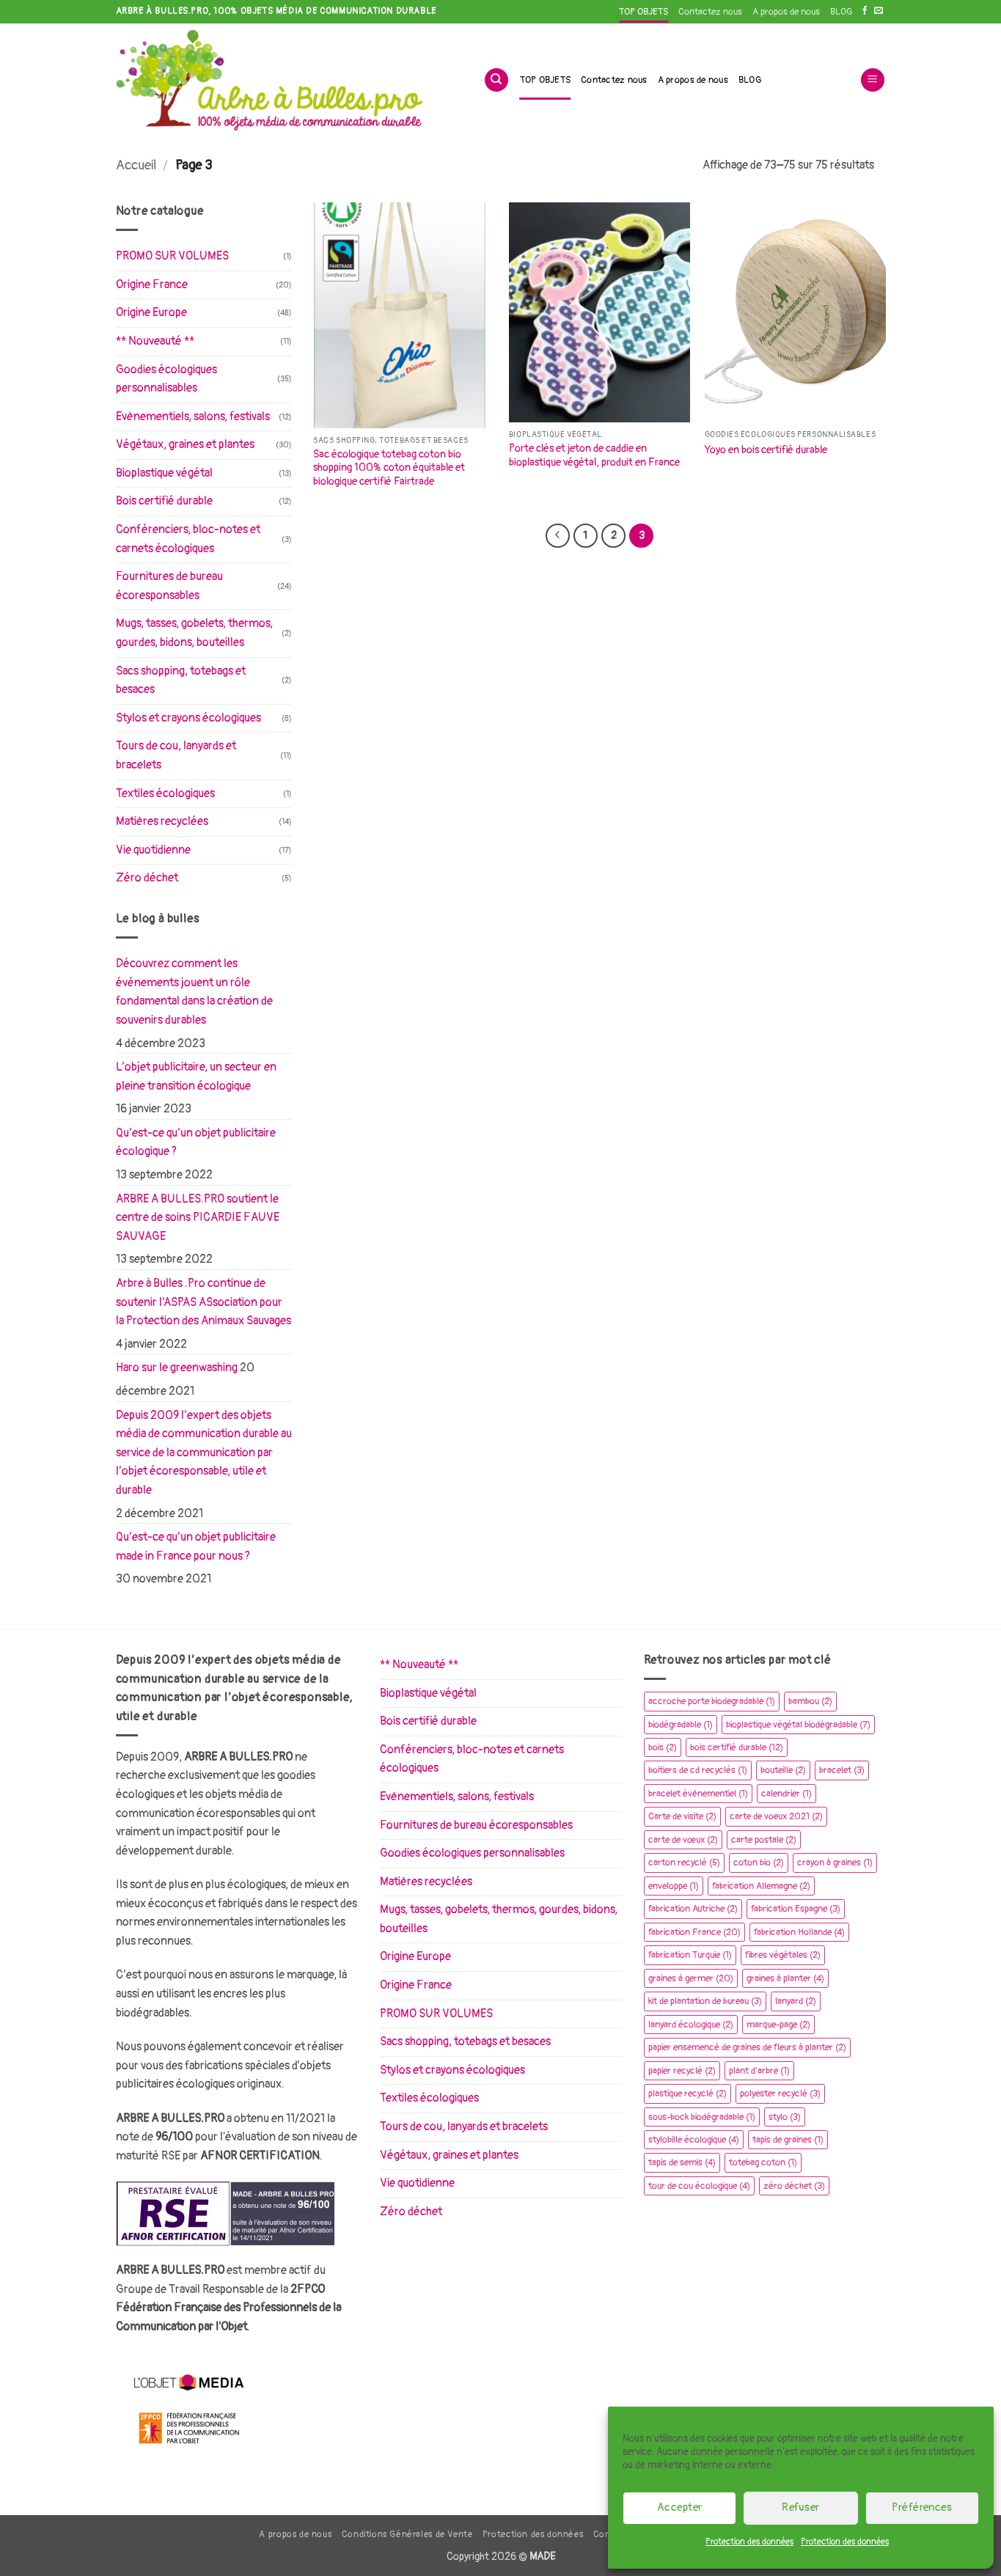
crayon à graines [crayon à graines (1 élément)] (835, 1862)
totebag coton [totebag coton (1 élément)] (763, 2162)
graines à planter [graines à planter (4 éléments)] (785, 1978)
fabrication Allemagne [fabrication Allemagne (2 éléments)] (761, 1886)
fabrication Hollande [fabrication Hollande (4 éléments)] (799, 1932)
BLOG (841, 12)
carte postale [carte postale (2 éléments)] (763, 1840)
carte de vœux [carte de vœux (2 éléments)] (683, 1840)
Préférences (922, 2507)
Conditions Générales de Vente (407, 2534)
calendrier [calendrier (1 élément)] (786, 1793)
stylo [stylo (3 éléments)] (785, 2117)
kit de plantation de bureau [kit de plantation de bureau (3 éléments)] (705, 2001)
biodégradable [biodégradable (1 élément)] (680, 1725)
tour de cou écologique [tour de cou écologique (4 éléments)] (699, 2186)
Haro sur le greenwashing (177, 1367)
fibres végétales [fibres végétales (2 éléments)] (783, 1955)
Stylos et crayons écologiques (188, 718)
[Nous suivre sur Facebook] (864, 11)
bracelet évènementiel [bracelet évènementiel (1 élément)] (698, 1793)
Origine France (152, 284)
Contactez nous (710, 12)
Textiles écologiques (165, 793)
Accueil (136, 165)
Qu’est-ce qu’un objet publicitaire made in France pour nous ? (196, 1546)
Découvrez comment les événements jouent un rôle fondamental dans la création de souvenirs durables (194, 991)
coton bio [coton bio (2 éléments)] (758, 1862)
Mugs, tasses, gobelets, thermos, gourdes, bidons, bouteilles (194, 633)
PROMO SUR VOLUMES (172, 256)
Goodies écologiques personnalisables (166, 379)
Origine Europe (151, 312)
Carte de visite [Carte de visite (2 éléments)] (682, 1816)
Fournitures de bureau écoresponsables (169, 586)
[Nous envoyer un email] (878, 11)
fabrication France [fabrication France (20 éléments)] (694, 1932)
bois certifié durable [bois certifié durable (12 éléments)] (736, 1747)
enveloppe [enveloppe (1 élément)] (673, 1886)
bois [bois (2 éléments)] (662, 1747)
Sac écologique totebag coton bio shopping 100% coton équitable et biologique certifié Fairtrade (389, 468)
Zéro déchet (147, 877)
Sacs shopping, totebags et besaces (181, 680)
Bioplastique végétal (164, 473)
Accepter (680, 2507)
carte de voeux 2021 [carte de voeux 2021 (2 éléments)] (776, 1816)
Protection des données (749, 2541)
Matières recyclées (162, 821)
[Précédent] (556, 536)
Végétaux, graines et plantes (185, 444)
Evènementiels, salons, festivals (193, 416)
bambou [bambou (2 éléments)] (810, 1701)
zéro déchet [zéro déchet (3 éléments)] (794, 2186)
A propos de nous (786, 12)
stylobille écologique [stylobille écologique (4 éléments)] (693, 2140)
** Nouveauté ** (155, 341)
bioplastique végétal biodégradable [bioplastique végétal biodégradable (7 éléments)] (798, 1725)
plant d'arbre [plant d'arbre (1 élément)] (759, 2071)
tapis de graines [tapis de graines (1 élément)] (788, 2140)
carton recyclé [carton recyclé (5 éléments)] (684, 1862)
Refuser (800, 2507)
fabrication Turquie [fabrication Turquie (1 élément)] (690, 1955)
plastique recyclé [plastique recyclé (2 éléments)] (687, 2093)
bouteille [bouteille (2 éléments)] (783, 1770)
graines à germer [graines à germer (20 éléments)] (690, 1978)
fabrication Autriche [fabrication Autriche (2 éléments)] (693, 1909)
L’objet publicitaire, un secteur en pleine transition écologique (196, 1076)
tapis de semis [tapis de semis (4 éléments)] (682, 2162)
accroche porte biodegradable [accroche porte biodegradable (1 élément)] (711, 1701)
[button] (872, 80)
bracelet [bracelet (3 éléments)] (842, 1770)
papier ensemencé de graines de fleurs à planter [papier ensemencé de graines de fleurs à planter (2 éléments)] (747, 2047)
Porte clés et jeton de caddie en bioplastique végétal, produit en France (594, 455)
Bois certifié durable (164, 500)
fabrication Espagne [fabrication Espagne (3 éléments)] (795, 1909)
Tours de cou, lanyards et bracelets (176, 755)
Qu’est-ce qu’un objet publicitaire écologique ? (196, 1142)
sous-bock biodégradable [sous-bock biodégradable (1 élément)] (701, 2117)
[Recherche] (496, 80)
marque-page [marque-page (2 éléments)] (778, 2024)
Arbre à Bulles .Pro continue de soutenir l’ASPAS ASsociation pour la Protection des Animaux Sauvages (203, 1302)
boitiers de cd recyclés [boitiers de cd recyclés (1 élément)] (697, 1770)
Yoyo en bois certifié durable (766, 450)
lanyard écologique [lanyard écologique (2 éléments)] (690, 2024)
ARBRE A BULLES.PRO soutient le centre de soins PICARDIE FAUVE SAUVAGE (197, 1218)
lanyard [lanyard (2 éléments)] (795, 2001)
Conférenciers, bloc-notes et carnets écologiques (188, 539)
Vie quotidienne (153, 850)
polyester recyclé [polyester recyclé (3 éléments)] (780, 2093)
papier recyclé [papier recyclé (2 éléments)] (682, 2071)
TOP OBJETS (643, 12)
